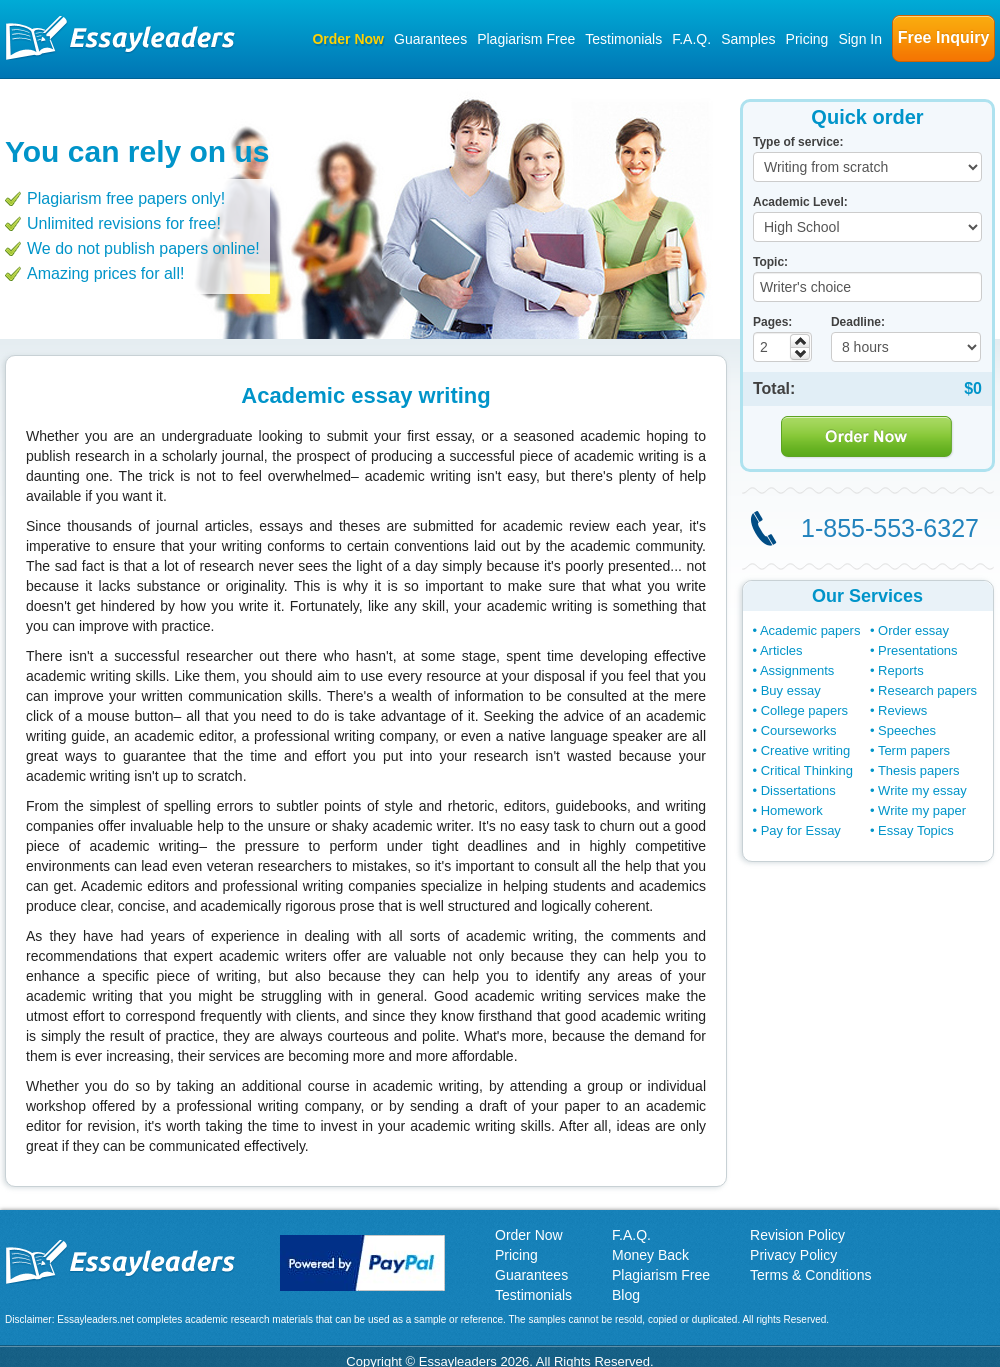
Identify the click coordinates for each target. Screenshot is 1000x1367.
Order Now (348, 39)
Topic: (770, 262)
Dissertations (798, 790)
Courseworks (799, 730)
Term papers (914, 750)
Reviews (902, 710)
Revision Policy (797, 1235)
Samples (748, 39)
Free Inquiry (944, 37)
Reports (901, 670)
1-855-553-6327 (890, 528)
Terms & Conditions (810, 1275)
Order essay (913, 630)
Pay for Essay (801, 830)
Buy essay (791, 690)
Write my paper (922, 810)
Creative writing (806, 750)
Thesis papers (919, 770)
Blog (626, 1295)
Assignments (797, 670)
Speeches (907, 730)
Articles (781, 650)
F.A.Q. (691, 39)
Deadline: (858, 322)
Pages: (772, 322)
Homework (792, 810)
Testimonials (623, 39)
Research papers (927, 690)
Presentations (918, 650)
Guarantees (430, 39)
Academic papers (810, 630)
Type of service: (798, 142)
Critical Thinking (807, 770)
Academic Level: (800, 202)
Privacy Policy (793, 1255)
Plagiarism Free (526, 39)
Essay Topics (916, 830)
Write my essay (922, 790)
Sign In (860, 39)
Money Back (650, 1255)
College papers (804, 710)
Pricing (807, 39)
